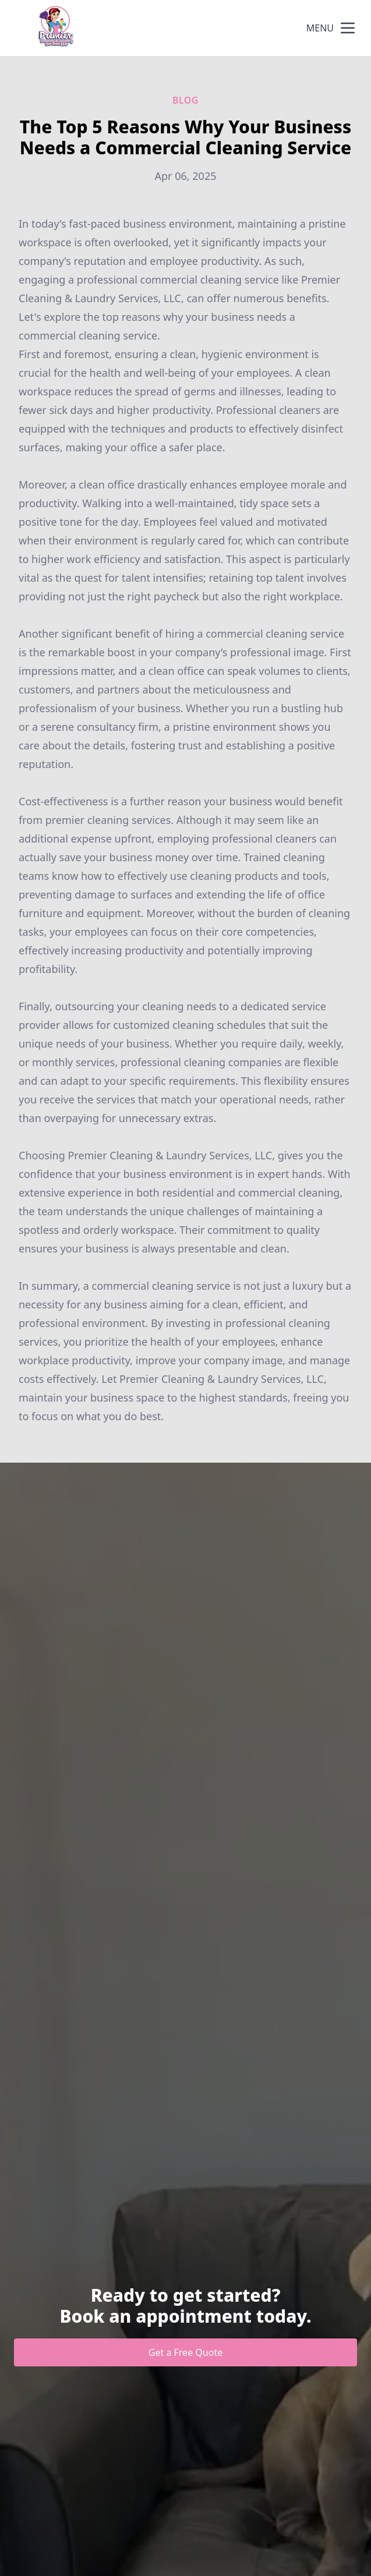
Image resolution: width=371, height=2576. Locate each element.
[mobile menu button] (348, 28)
